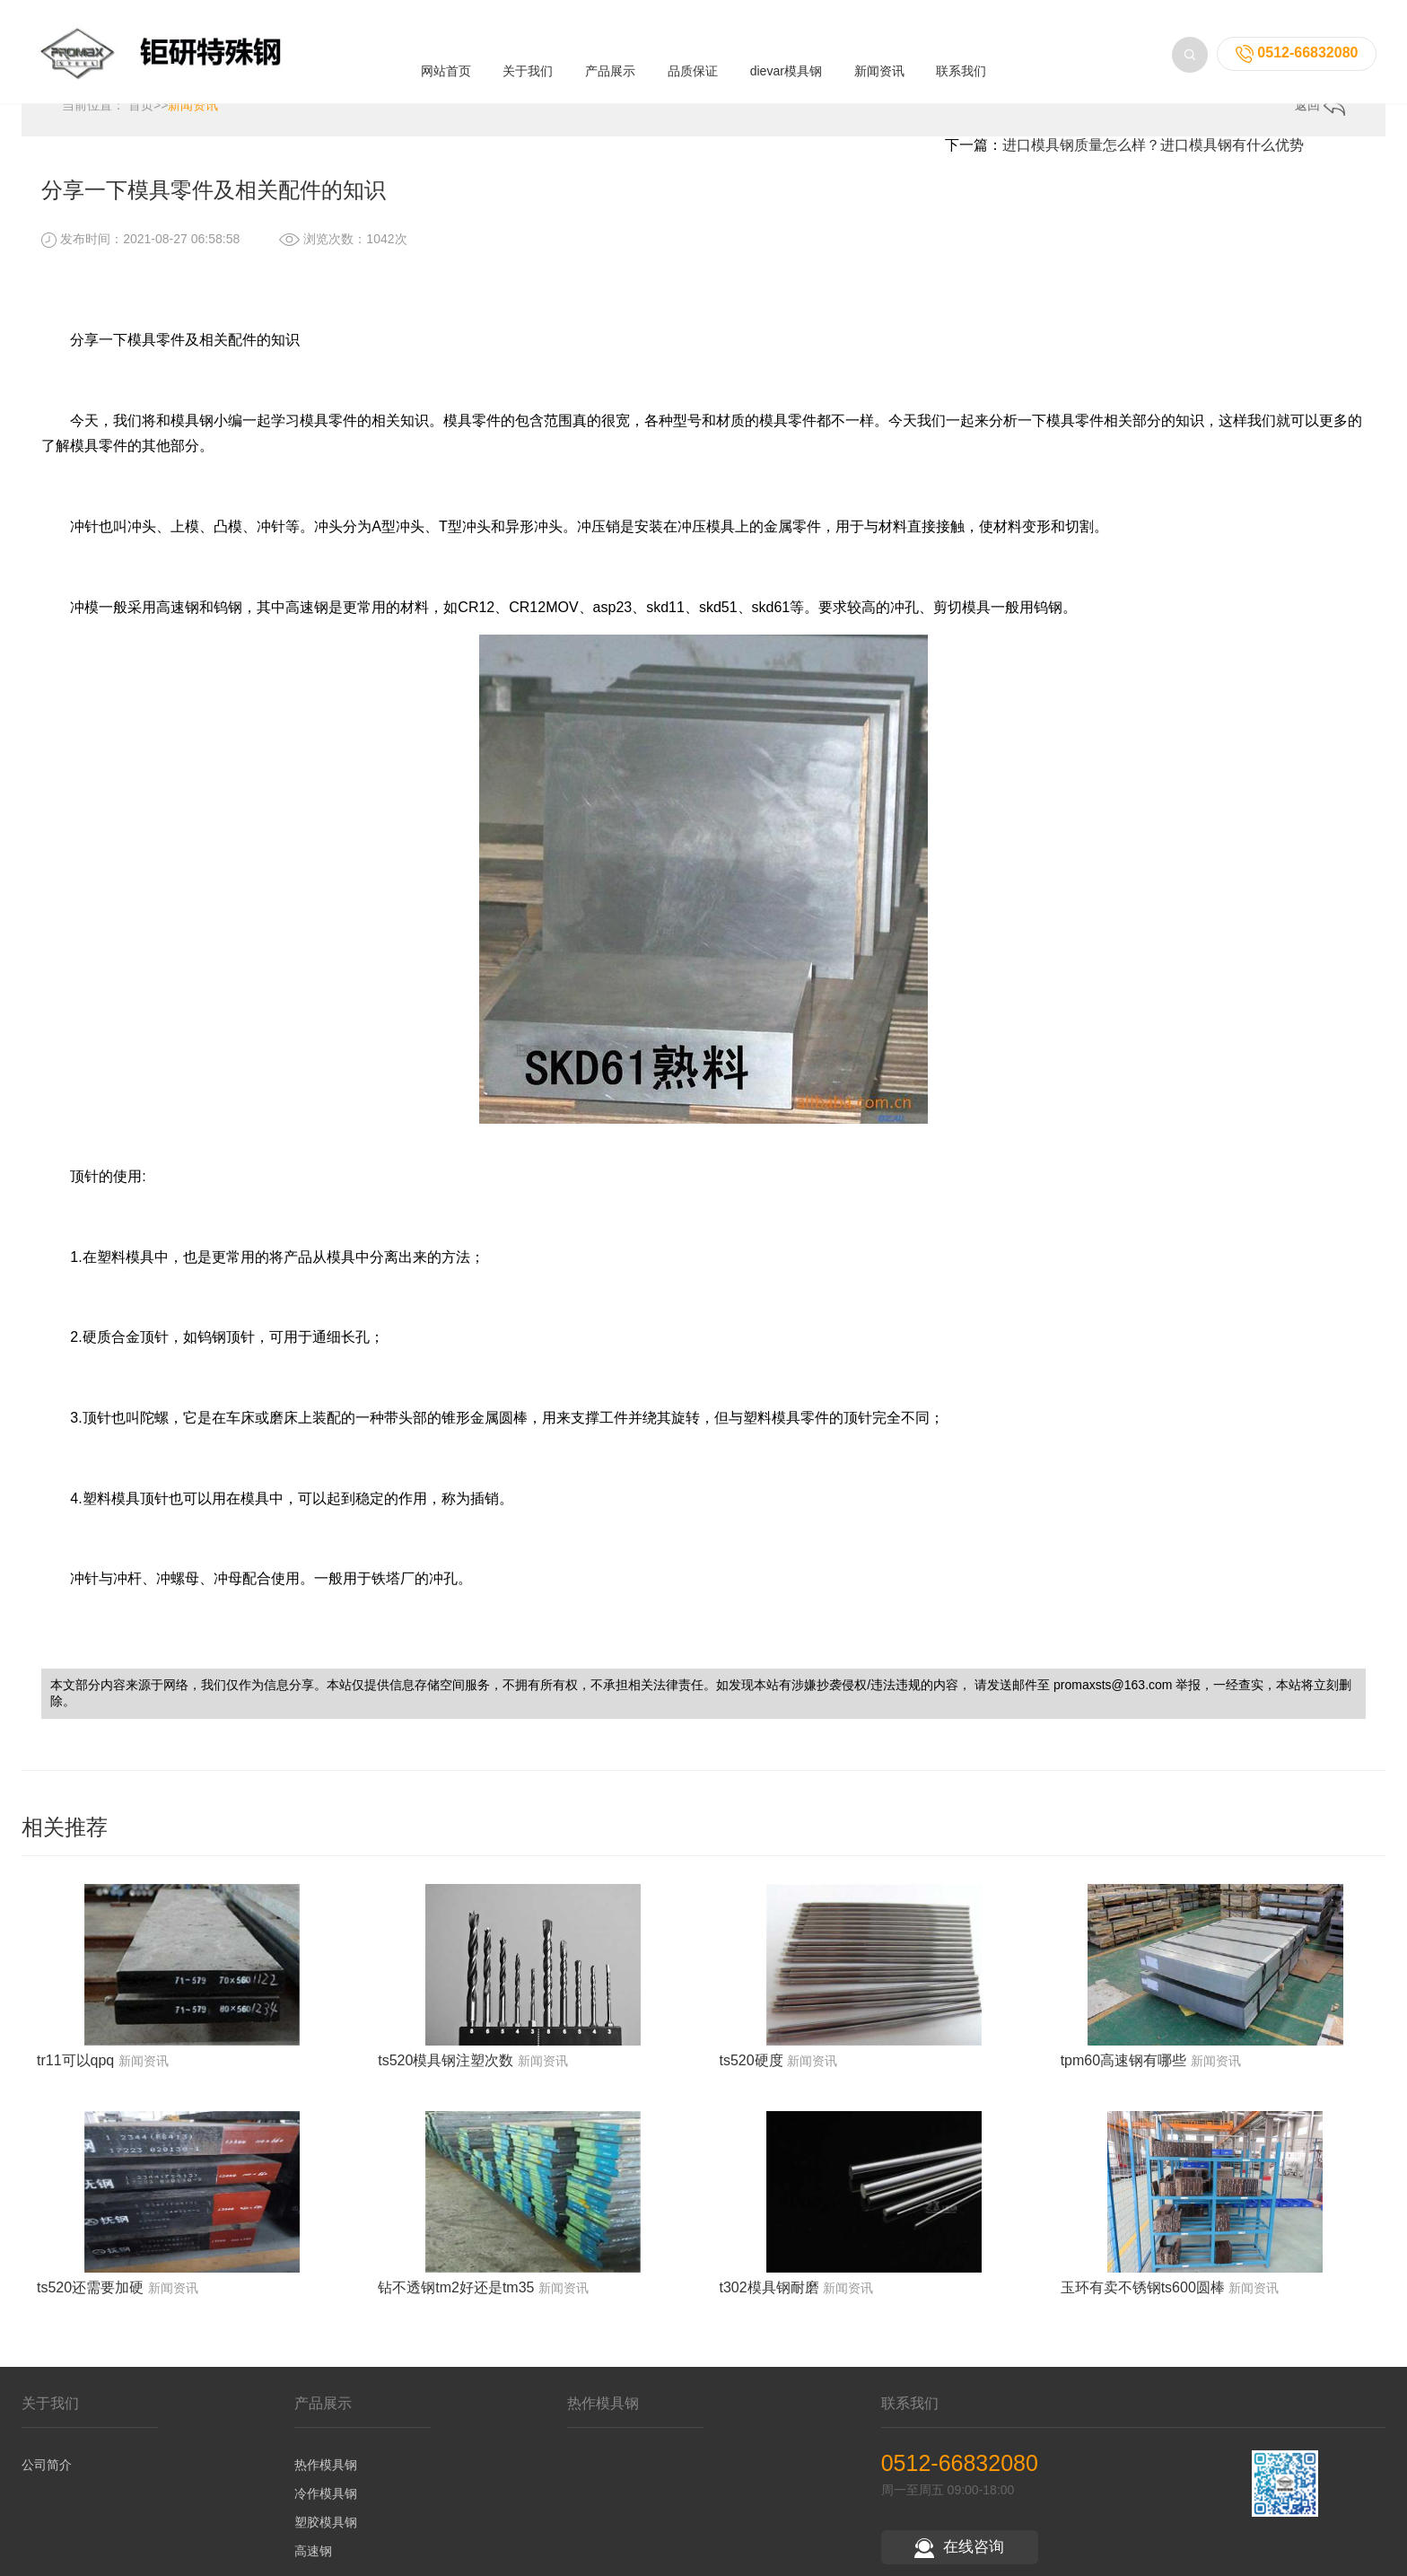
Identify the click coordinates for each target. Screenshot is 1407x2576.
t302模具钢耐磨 (768, 2299)
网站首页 (446, 55)
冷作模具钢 (325, 2505)
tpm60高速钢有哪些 (1123, 2071)
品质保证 (693, 55)
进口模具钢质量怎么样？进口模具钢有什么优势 (1153, 156)
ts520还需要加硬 (90, 2299)
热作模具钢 (325, 2476)
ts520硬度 (750, 2071)
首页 (140, 117)
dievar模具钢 (786, 55)
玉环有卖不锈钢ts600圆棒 (1143, 2299)
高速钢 (313, 2562)
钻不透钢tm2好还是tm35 (456, 2299)
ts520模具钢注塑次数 (445, 2071)
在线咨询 (959, 2558)
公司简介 (47, 2476)
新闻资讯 (879, 55)
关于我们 (527, 55)
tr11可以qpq (75, 2071)
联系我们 (961, 55)
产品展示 (610, 55)
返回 (1320, 117)
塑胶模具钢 (325, 2534)
